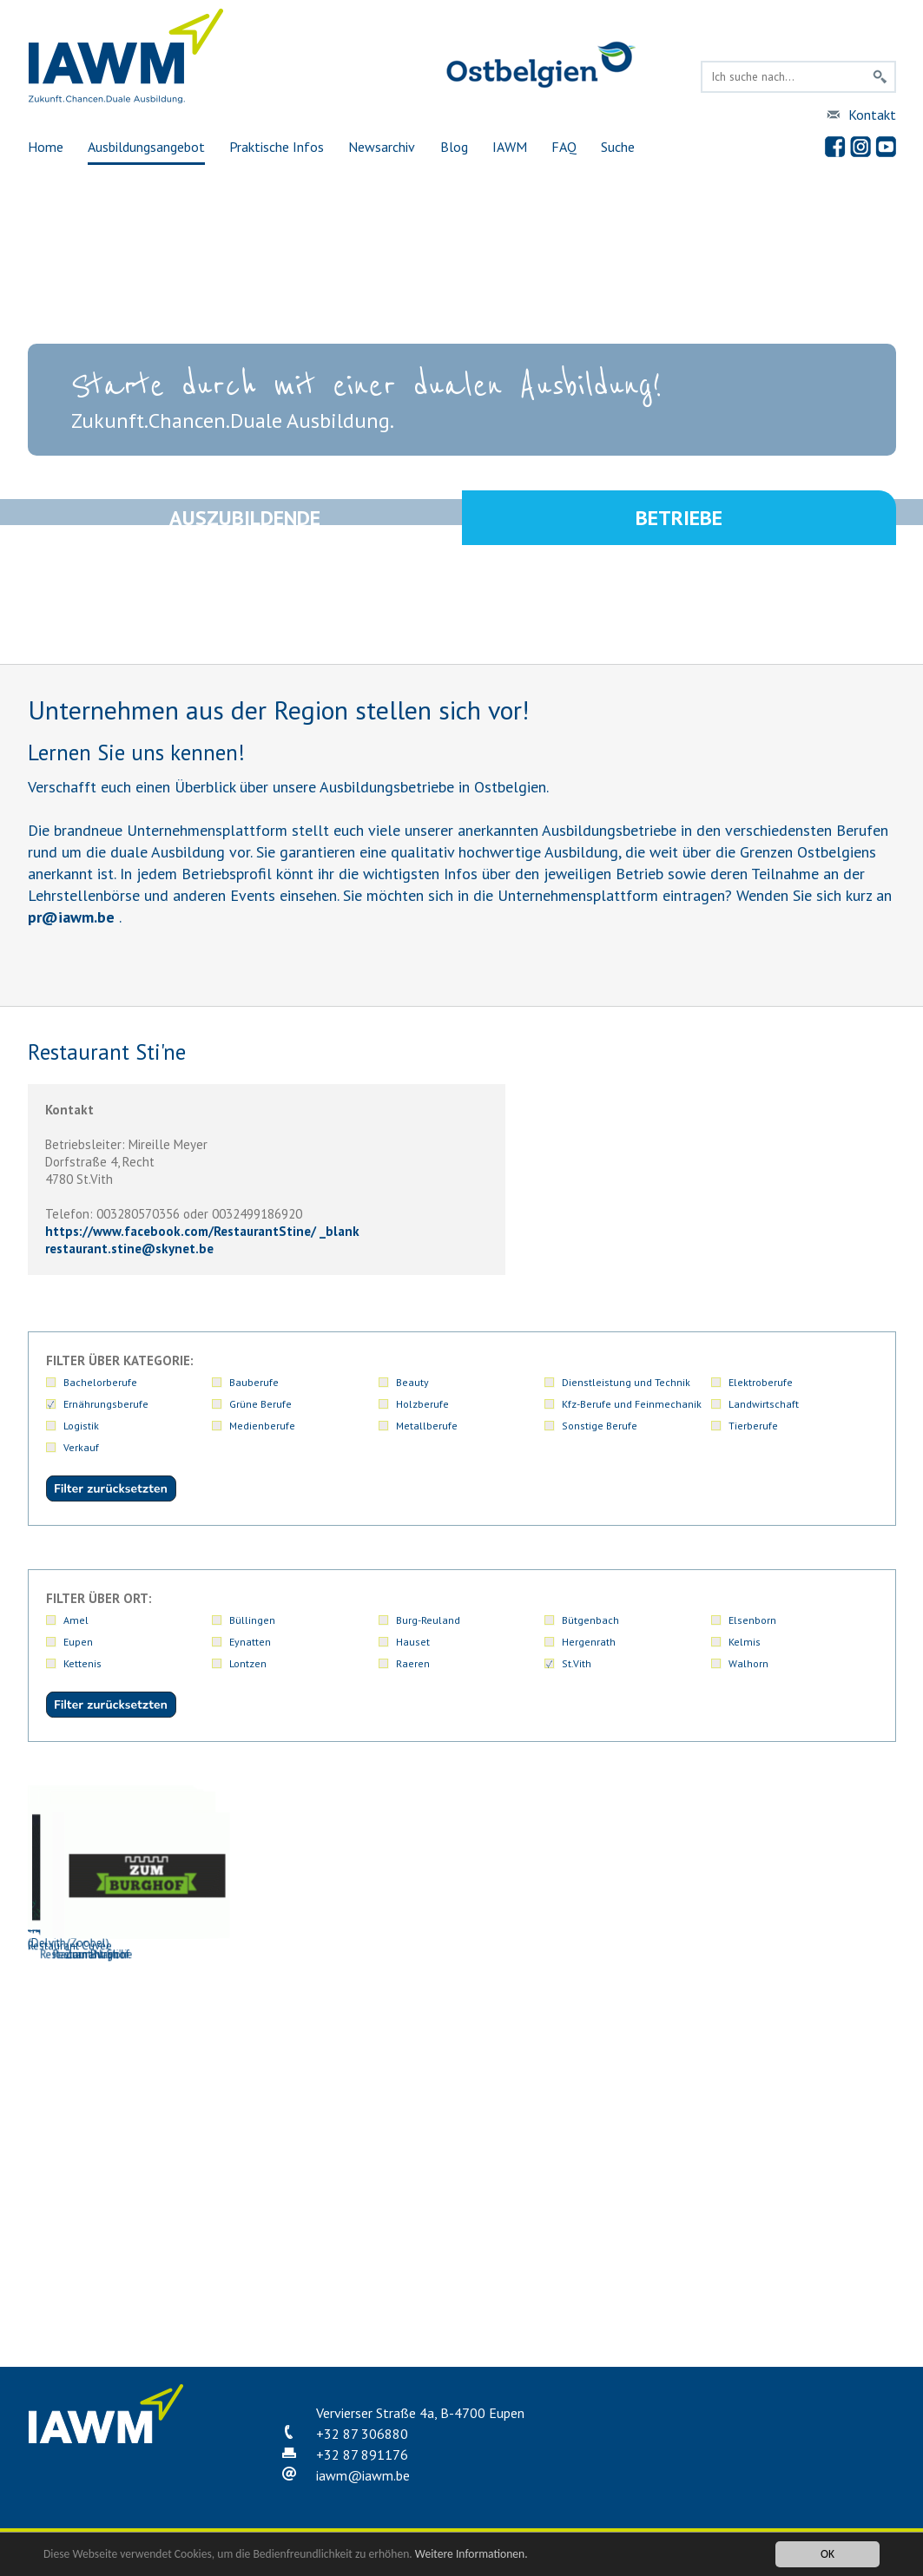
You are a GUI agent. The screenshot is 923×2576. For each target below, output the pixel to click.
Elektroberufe (761, 1382)
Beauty (412, 1382)
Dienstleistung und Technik (626, 1382)
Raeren (413, 1663)
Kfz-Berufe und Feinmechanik (632, 1403)
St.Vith (576, 1663)
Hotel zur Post (804, 1860)
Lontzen (248, 1663)
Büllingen (252, 1619)
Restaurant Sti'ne (457, 2241)
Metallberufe (427, 1425)
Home (45, 146)
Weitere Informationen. (471, 2553)
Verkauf (81, 1447)
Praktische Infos (276, 146)
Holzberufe (422, 1403)
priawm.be (71, 917)
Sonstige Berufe (599, 1425)
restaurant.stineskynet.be (129, 1248)
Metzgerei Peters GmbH (457, 2051)
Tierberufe (753, 1425)
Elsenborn (752, 1619)
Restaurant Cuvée (110, 2241)
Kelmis (745, 1641)
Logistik (81, 1425)
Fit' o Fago (631, 1860)
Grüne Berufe (260, 1403)
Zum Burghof (631, 2241)
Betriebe (679, 520)
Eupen (78, 1641)
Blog (454, 146)
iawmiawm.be (363, 2475)
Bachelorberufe (100, 1382)
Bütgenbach (590, 1619)
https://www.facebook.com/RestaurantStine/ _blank (202, 1231)
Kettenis (82, 1663)
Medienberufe (262, 1425)
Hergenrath (589, 1641)
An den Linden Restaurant (110, 1860)
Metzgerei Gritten (283, 2051)
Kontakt (872, 114)
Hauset (413, 1641)
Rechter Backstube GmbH (804, 2051)
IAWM (509, 146)
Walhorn (748, 1663)
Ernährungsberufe (105, 1403)
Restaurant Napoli (283, 2241)
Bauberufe (254, 1382)
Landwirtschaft (764, 1403)
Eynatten (250, 1641)
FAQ (564, 146)
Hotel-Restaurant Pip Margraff (110, 2051)
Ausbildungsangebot (146, 146)
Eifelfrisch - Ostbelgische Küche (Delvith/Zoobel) (457, 1867)
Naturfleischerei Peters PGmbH (631, 2051)
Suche (618, 146)
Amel (76, 1619)
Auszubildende (244, 520)
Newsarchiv (381, 146)
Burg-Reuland (428, 1619)
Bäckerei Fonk (283, 1860)
